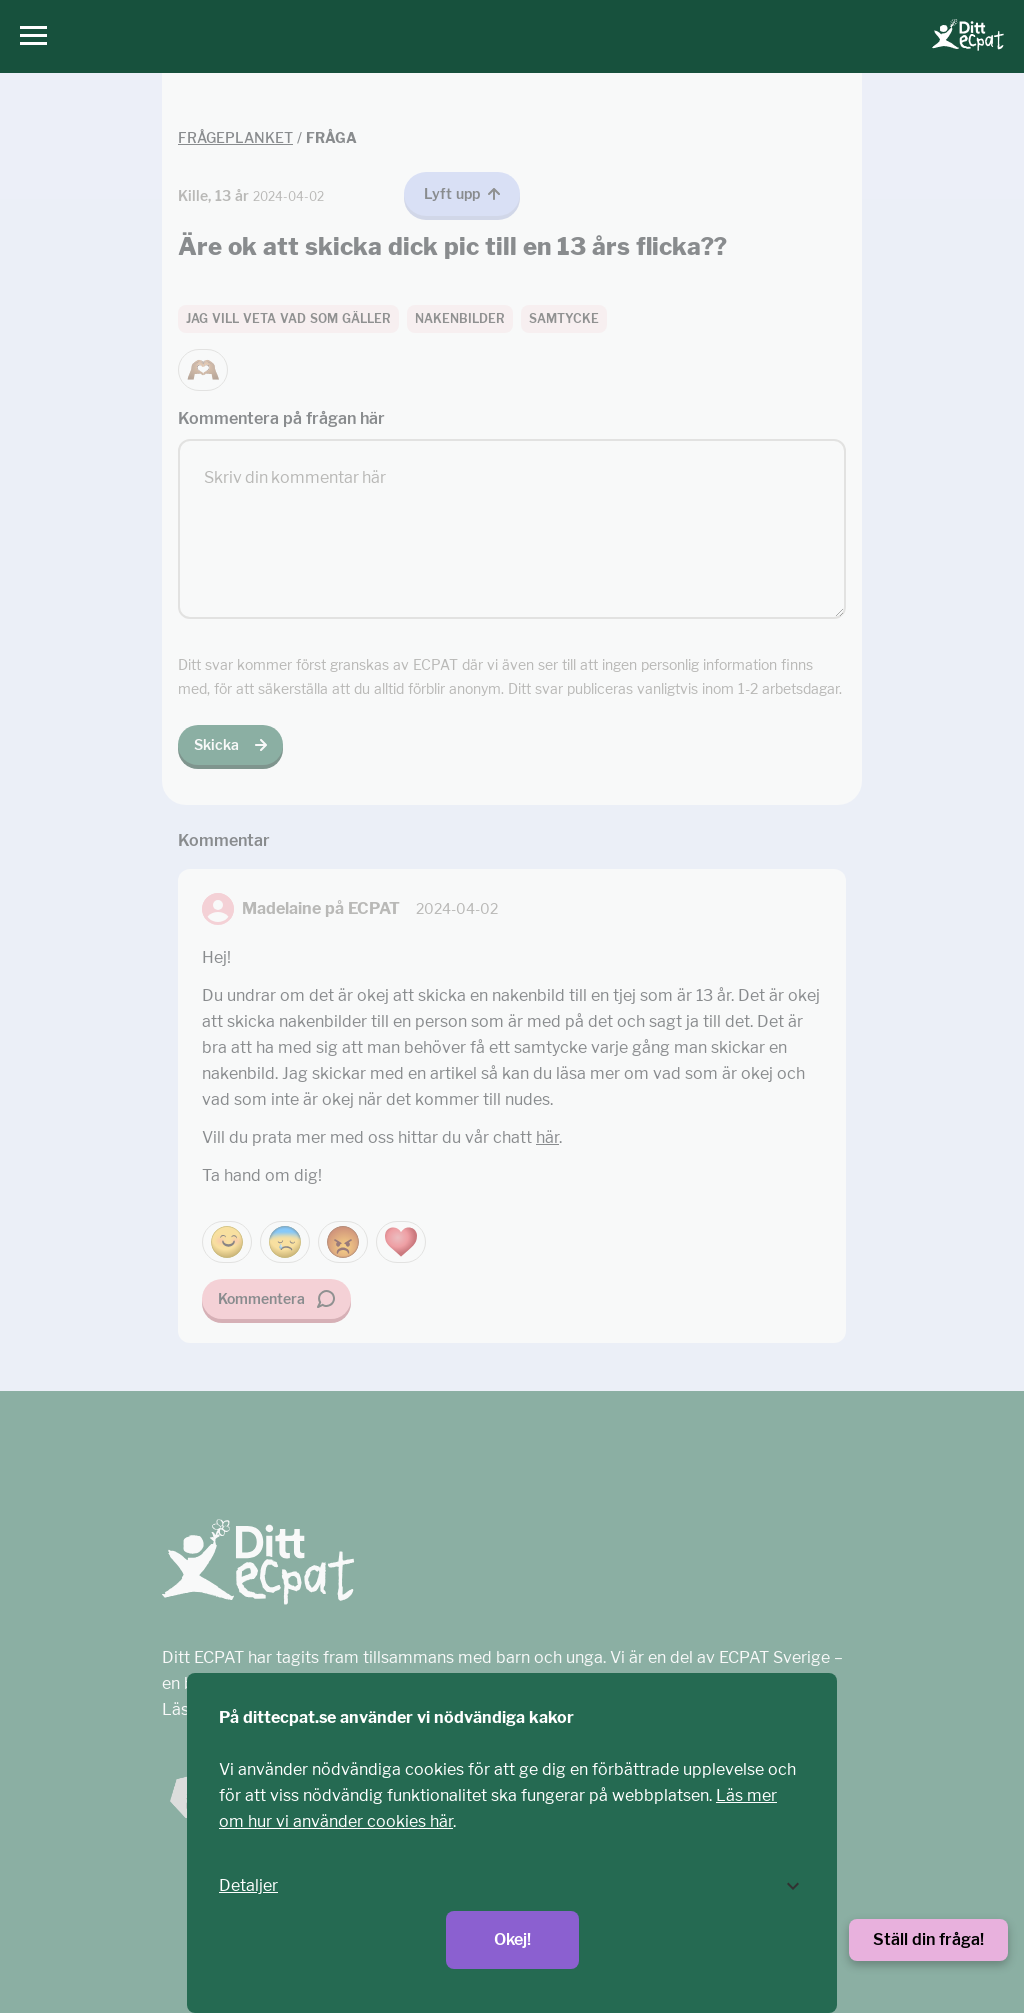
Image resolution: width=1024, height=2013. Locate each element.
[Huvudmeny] (28, 36)
